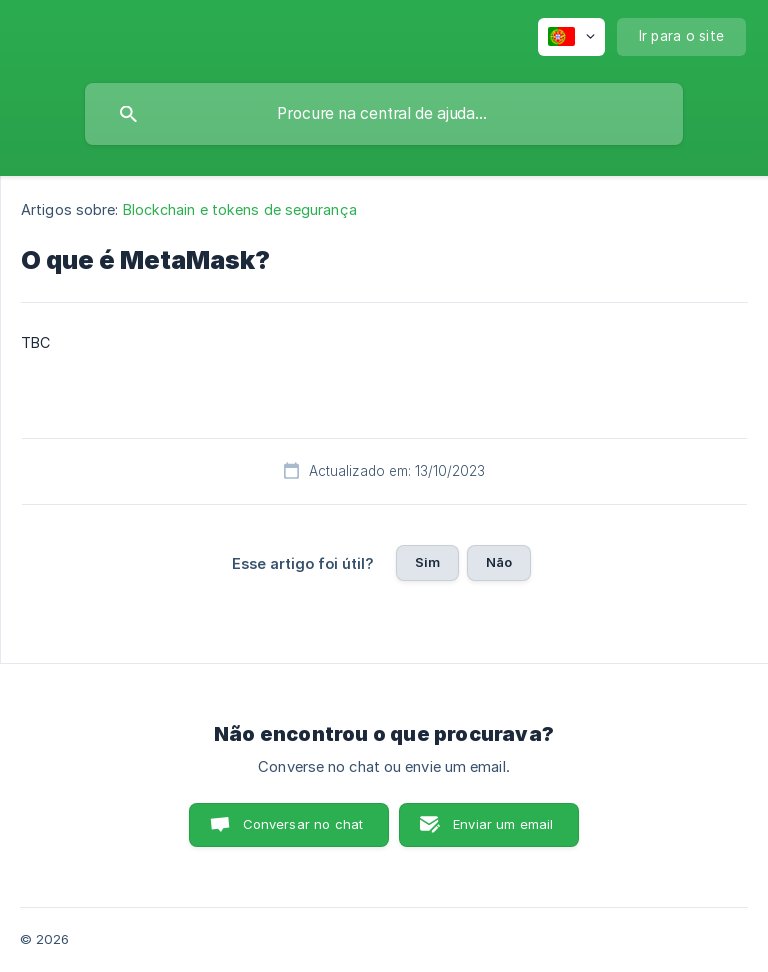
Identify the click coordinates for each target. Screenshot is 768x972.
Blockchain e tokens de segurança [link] (240, 209)
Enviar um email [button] (503, 824)
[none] (571, 37)
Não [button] (499, 562)
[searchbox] (384, 114)
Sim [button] (427, 562)
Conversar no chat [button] (303, 824)
